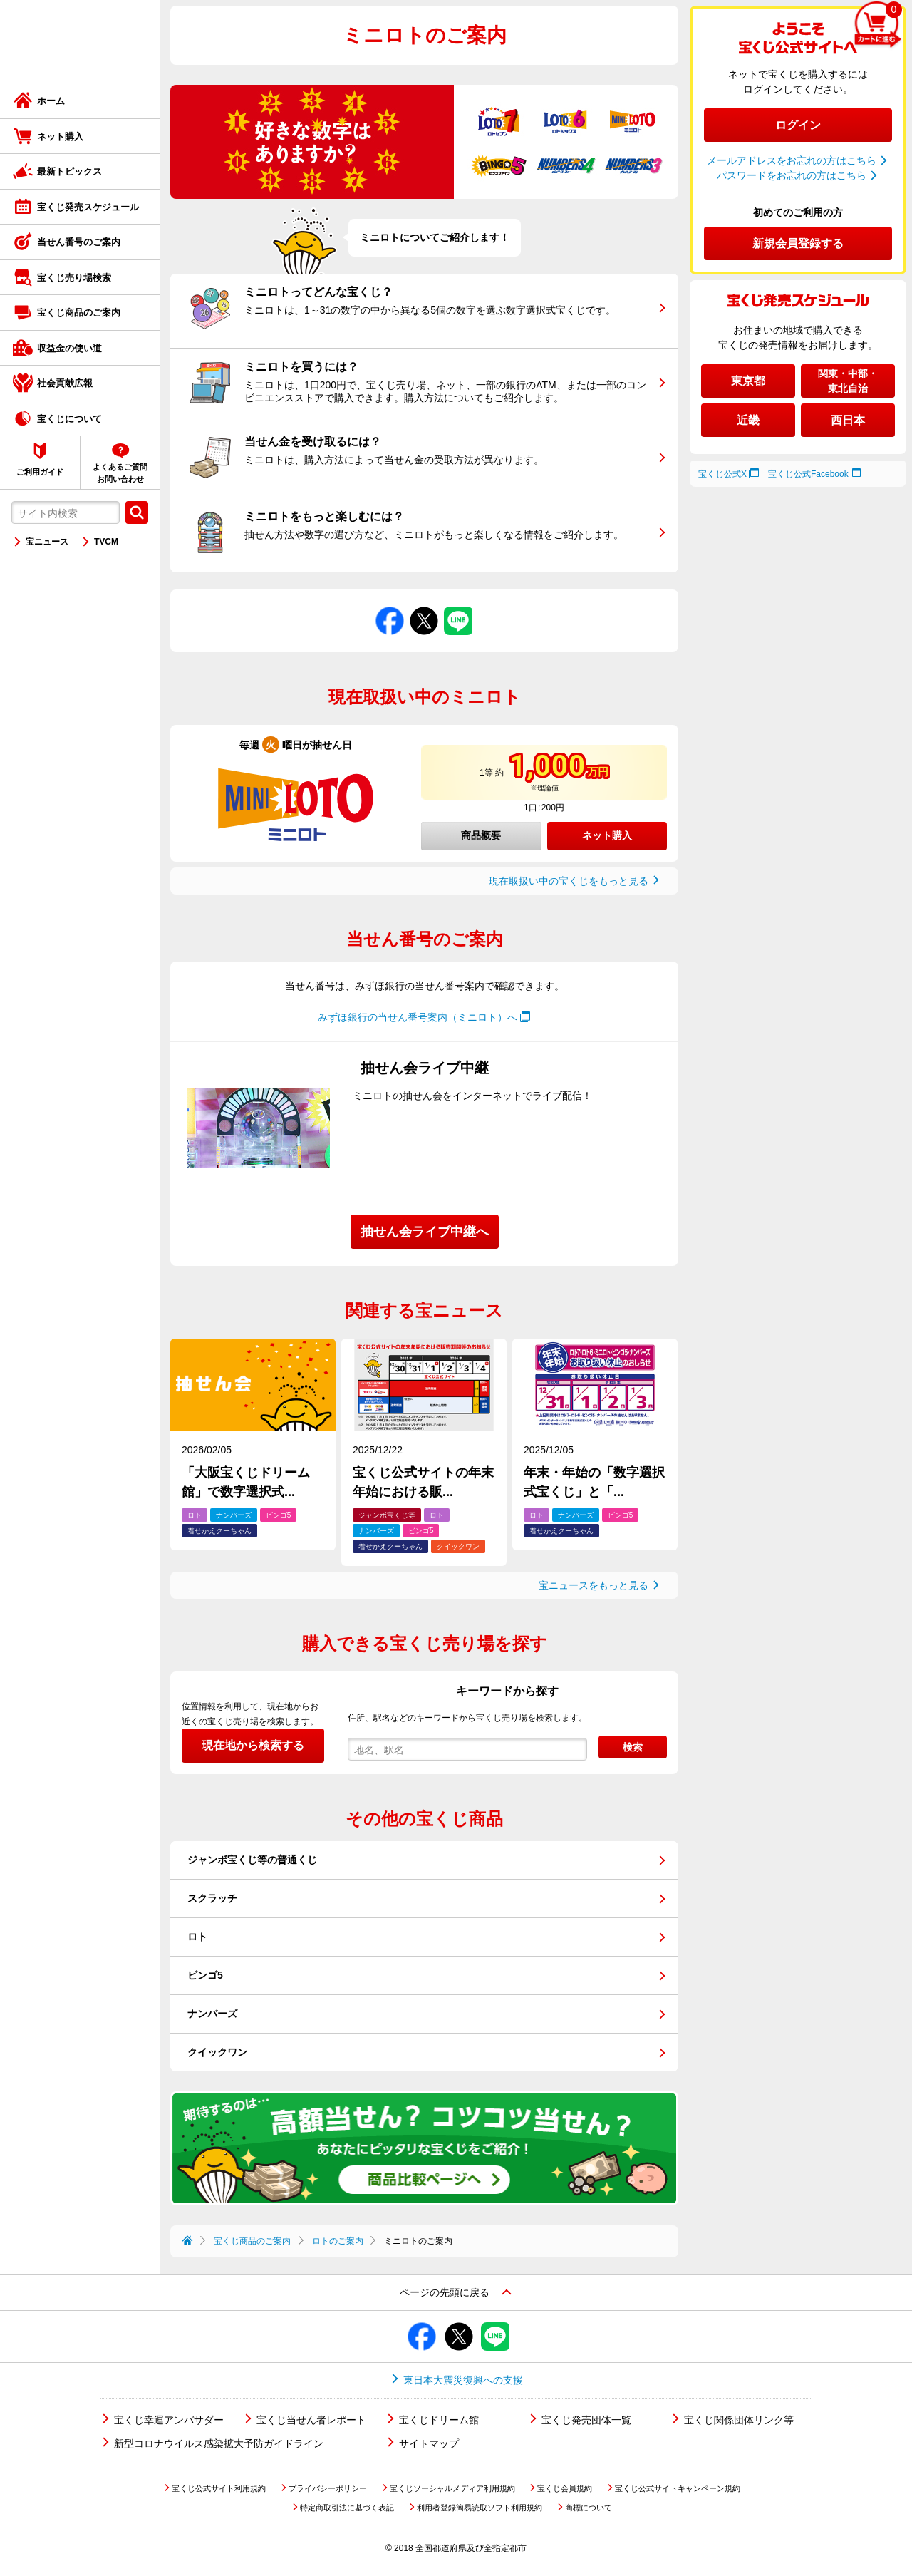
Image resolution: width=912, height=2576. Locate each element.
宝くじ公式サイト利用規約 (219, 2488)
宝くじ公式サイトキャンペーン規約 (677, 2488)
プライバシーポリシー (328, 2488)
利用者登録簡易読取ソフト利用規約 (479, 2507)
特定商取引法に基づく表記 (347, 2507)
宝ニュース (47, 542)
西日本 (848, 420)
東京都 (748, 381)
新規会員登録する (798, 243)
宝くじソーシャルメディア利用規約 (452, 2488)
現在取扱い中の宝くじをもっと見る (568, 881)
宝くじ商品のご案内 (78, 312)
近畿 (748, 420)
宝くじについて (69, 418)
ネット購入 (60, 136)
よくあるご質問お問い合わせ (120, 473)
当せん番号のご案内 (78, 242)
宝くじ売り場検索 (74, 277)
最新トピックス (69, 171)
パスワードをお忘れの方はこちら (791, 175)
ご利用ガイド (39, 472)
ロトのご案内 (337, 2241)
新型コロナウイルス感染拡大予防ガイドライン (218, 2443)
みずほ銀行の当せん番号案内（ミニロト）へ (417, 1017)
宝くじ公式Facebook (808, 474)
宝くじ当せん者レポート (311, 2420)
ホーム (51, 101)
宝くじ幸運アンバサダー (169, 2420)
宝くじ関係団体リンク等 (739, 2420)
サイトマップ (429, 2443)
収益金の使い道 (69, 348)
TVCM (106, 542)
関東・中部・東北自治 (848, 381)
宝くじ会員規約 (564, 2488)
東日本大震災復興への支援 (463, 2380)
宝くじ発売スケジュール (88, 207)
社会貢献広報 (65, 383)
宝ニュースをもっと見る (593, 1585)
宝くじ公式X (722, 474)
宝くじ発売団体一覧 (586, 2420)
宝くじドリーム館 (439, 2420)
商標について (588, 2507)
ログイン (798, 125)
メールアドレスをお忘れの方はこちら (791, 160)
